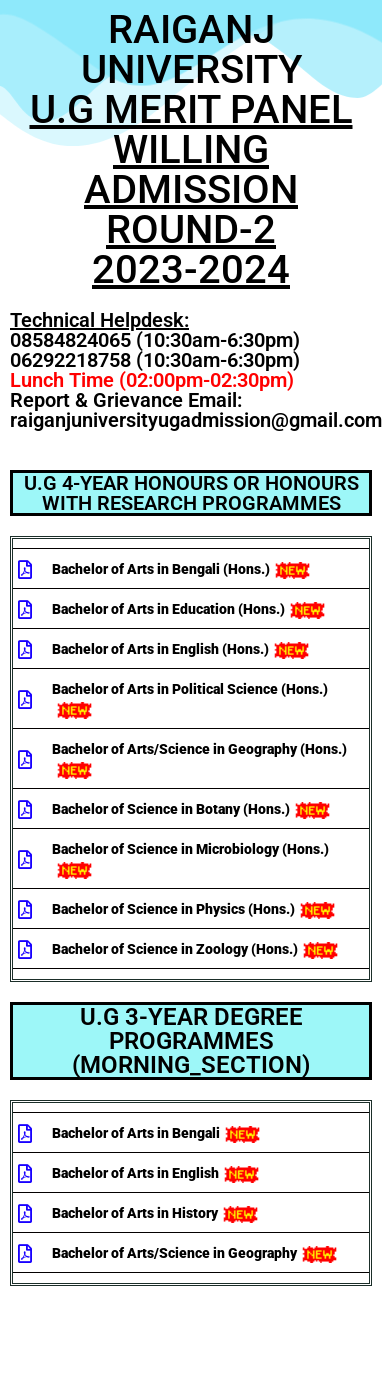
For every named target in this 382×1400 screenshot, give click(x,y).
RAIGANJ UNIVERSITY (191, 149)
